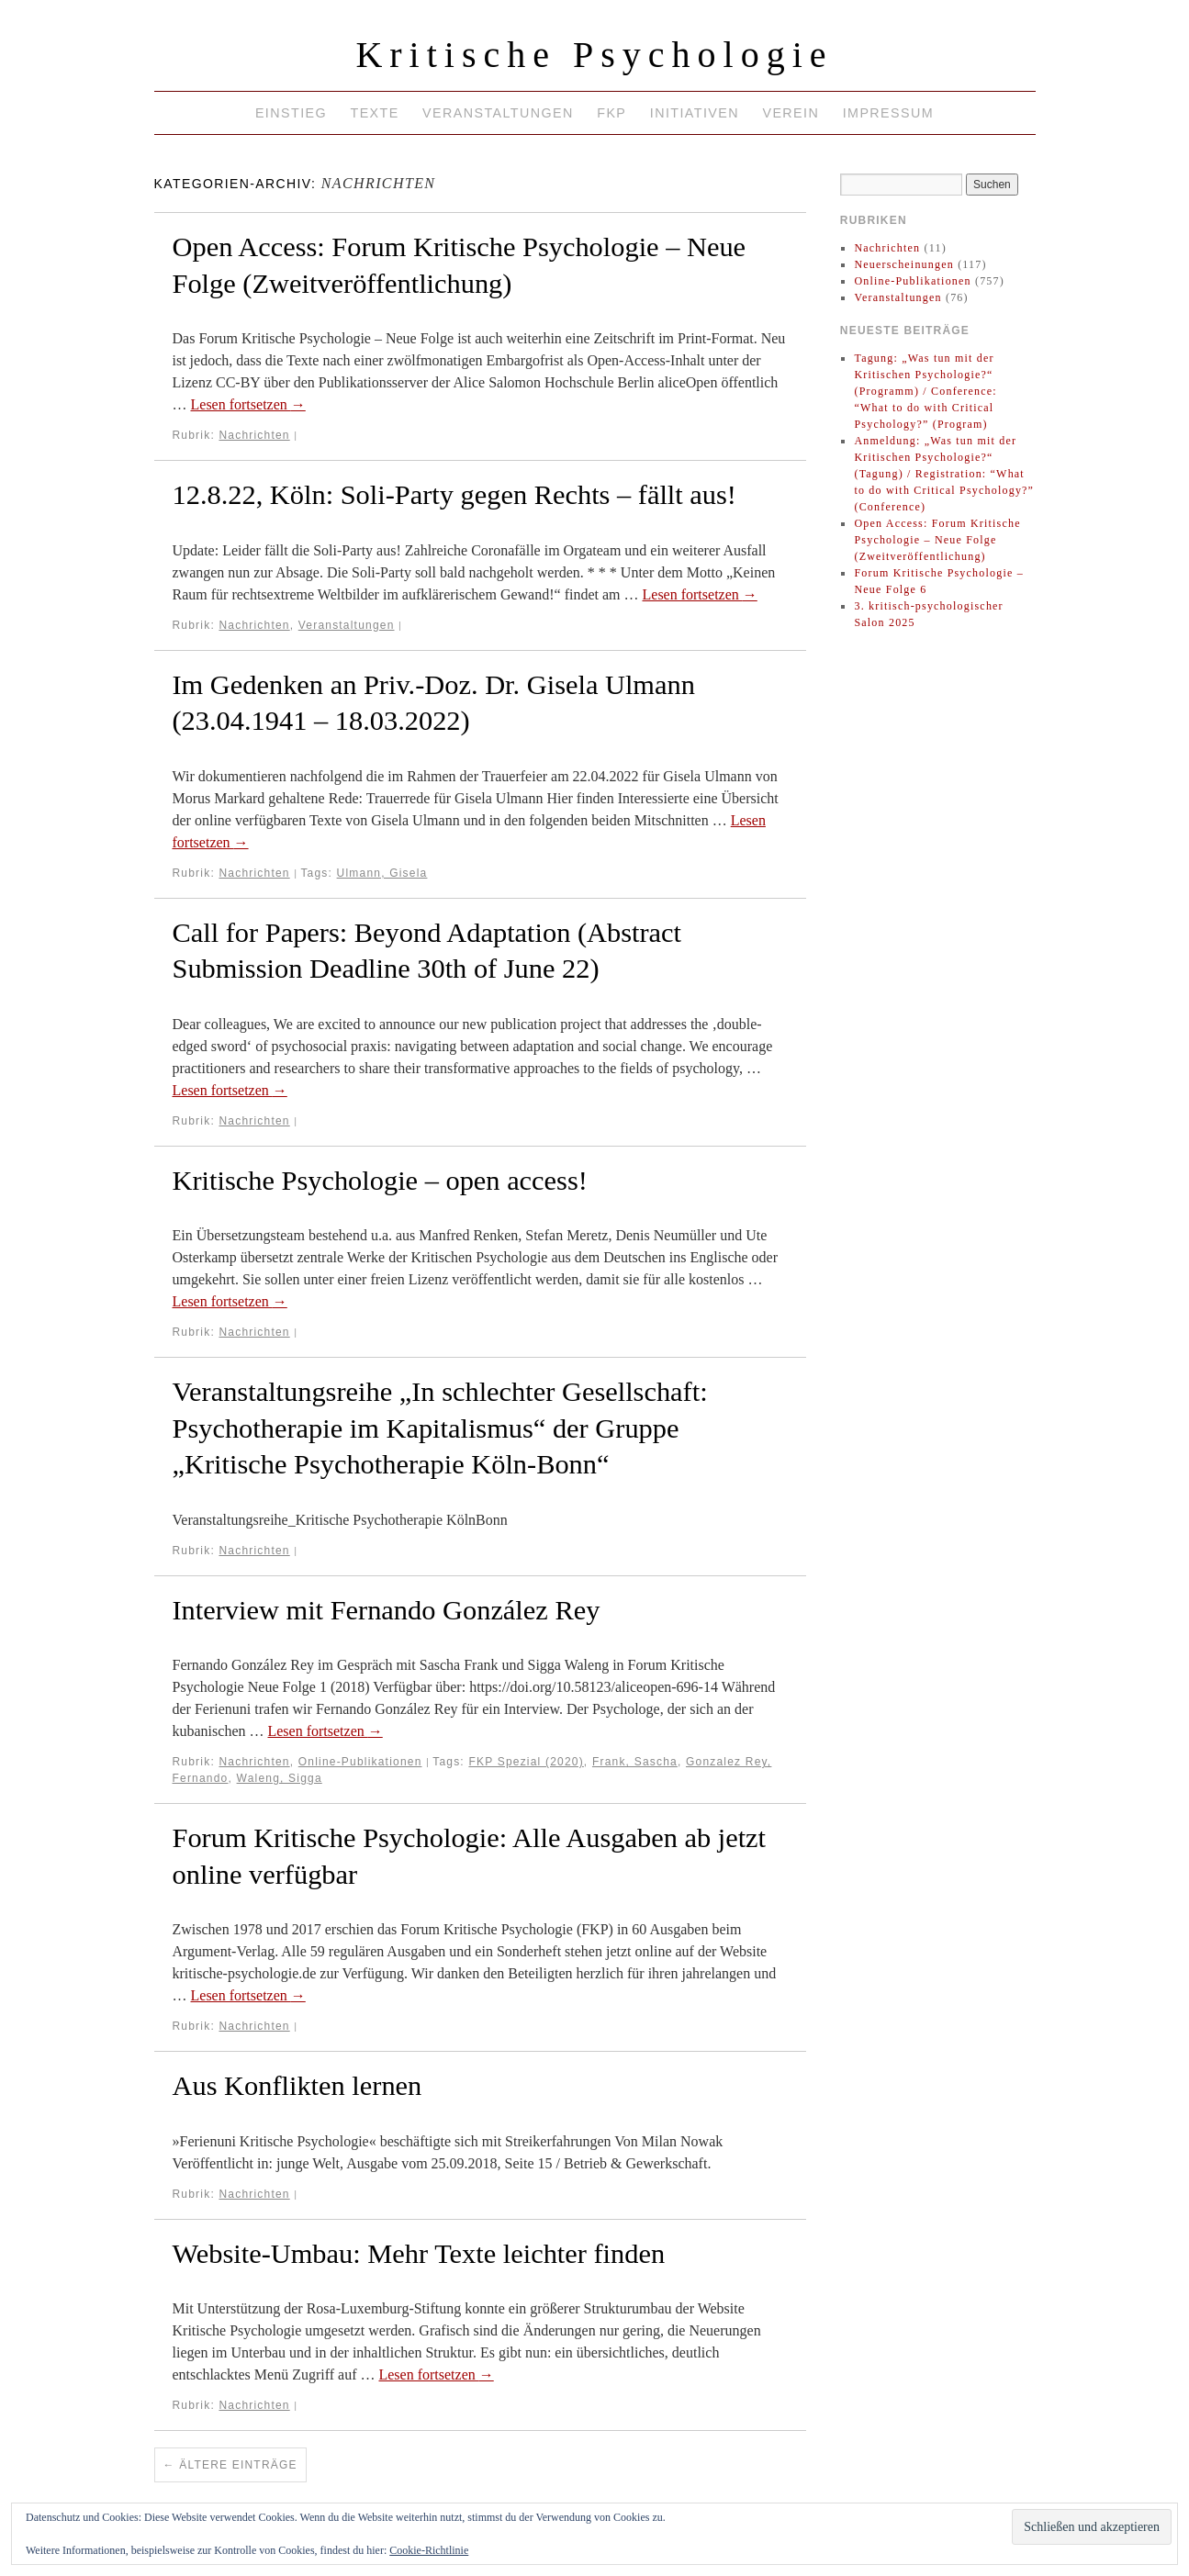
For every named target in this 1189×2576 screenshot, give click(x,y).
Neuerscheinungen (904, 264)
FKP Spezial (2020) (525, 1761)
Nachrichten (254, 435)
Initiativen (694, 113)
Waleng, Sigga (279, 1778)
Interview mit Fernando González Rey (386, 1610)
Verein (790, 113)
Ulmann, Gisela (382, 873)
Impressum (888, 113)
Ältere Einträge (230, 2464)
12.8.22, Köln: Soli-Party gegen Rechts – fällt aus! (454, 494)
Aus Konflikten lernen (297, 2085)
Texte (374, 113)
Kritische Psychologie (594, 54)
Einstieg (291, 113)
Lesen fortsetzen (248, 404)
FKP (611, 113)
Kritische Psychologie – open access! (380, 1180)
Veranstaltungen (498, 113)
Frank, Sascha (635, 1761)
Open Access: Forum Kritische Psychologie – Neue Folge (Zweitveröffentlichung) (937, 540)
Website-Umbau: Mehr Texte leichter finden (419, 2253)
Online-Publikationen (360, 1761)
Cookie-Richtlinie (428, 2550)
